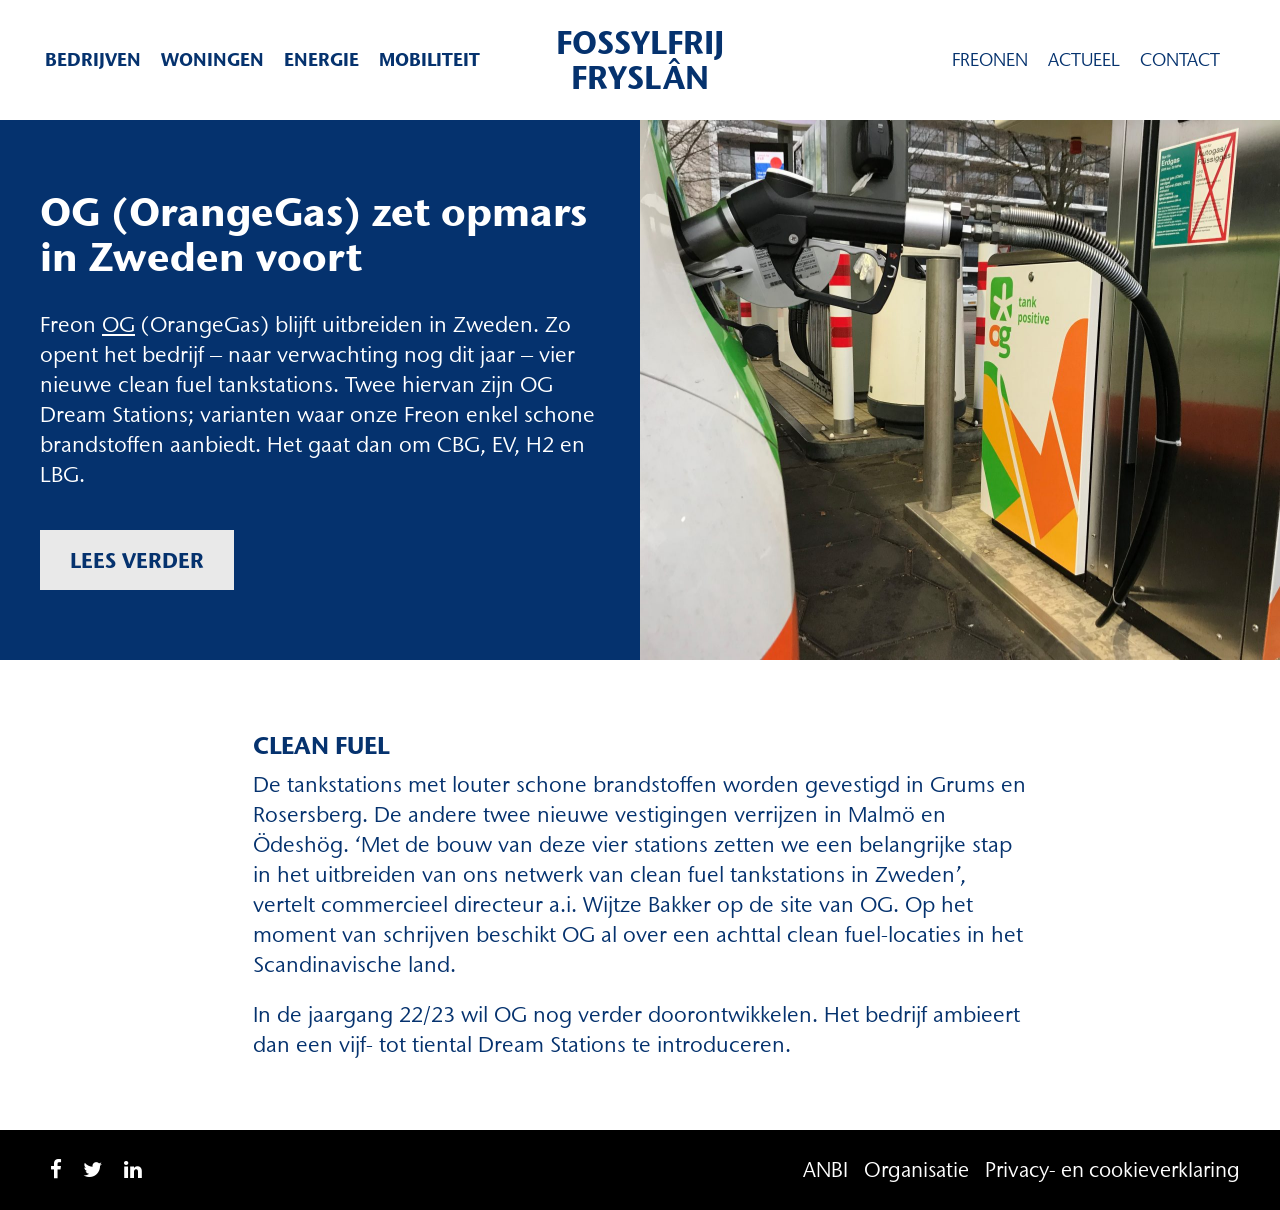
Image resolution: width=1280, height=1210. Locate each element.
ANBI (825, 1169)
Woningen (212, 59)
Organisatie (916, 1169)
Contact (1180, 60)
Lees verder (137, 560)
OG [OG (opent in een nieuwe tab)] (118, 324)
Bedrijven (93, 59)
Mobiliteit (429, 59)
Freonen (990, 60)
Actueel (1084, 60)
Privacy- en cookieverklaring (1112, 1169)
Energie (321, 59)
